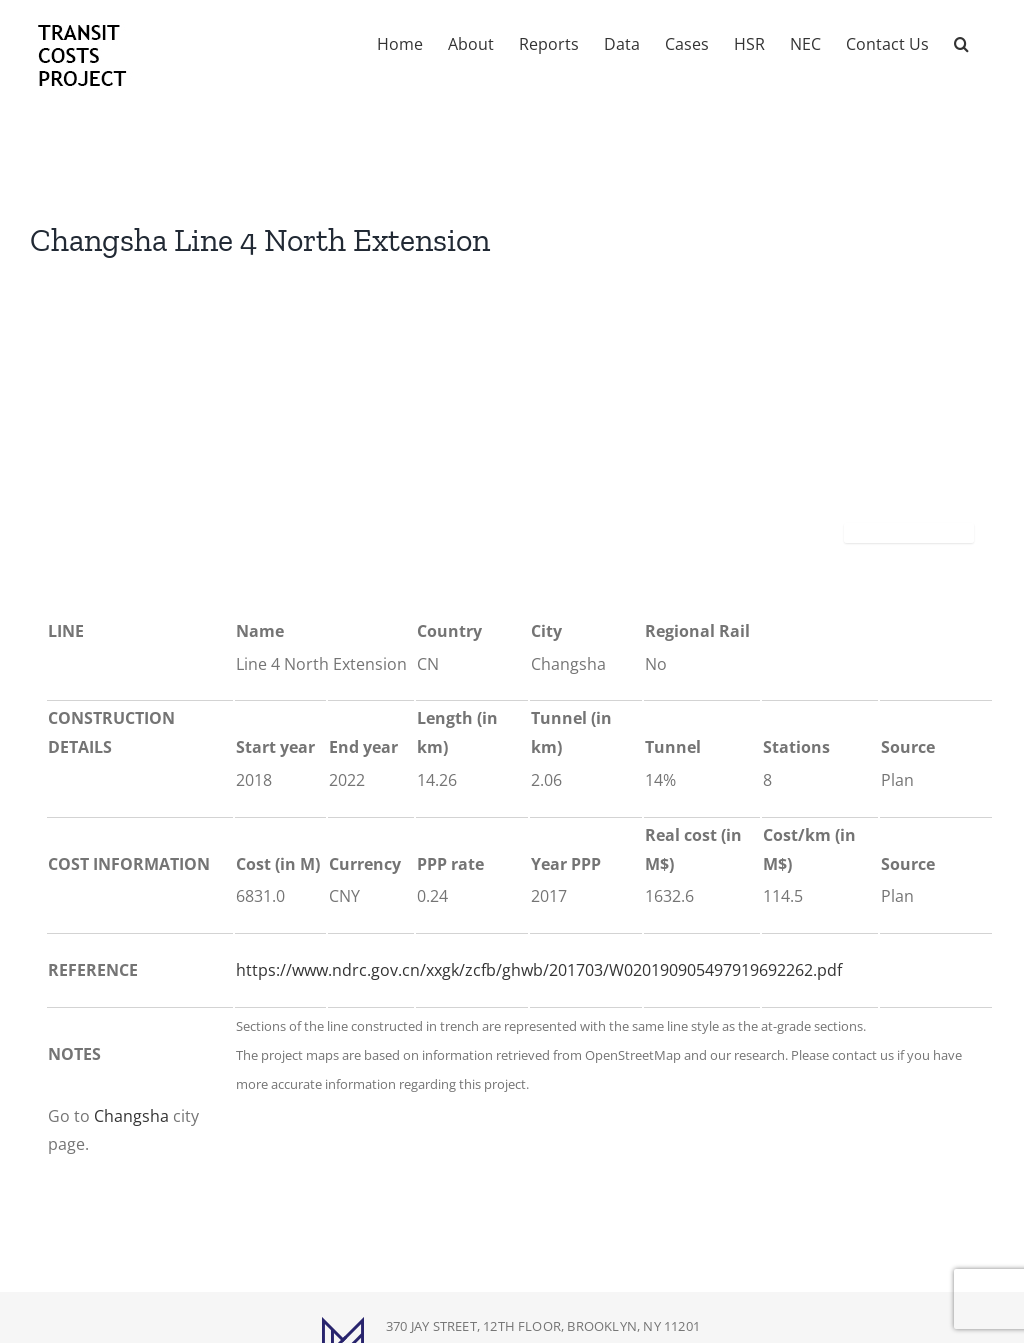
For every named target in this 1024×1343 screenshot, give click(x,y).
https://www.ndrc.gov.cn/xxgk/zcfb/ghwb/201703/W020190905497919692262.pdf (539, 970)
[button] (961, 42)
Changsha (131, 1116)
